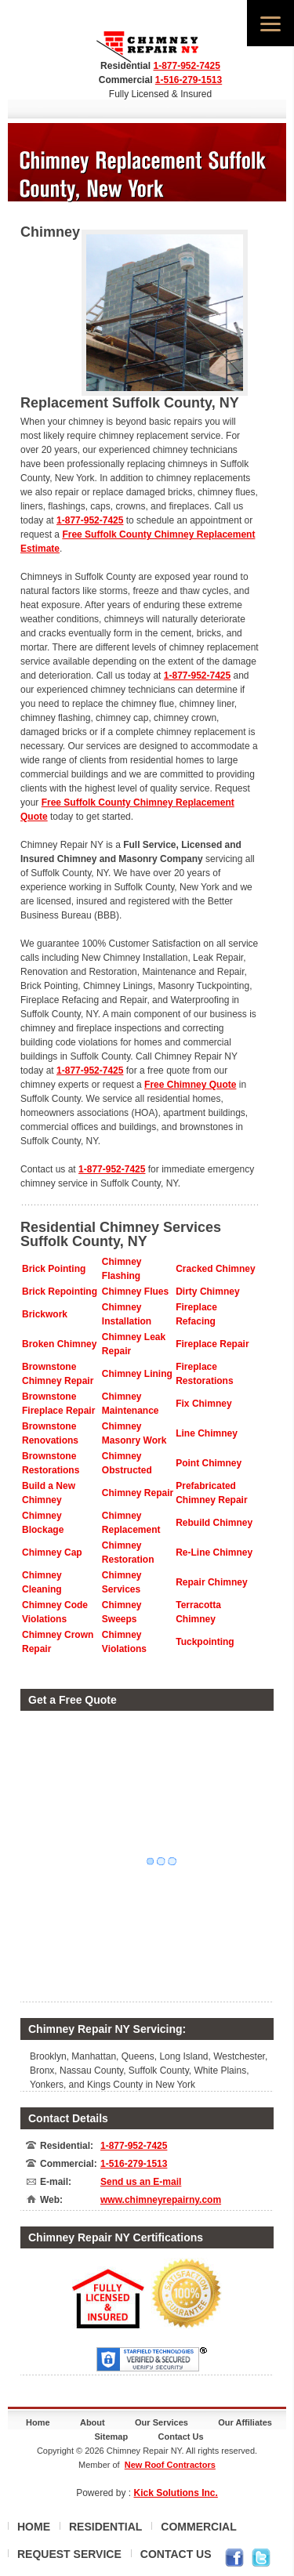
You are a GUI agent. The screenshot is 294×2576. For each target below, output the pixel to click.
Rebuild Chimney (214, 1522)
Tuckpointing (205, 1641)
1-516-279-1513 (188, 79)
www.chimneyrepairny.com (160, 2199)
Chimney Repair (137, 1492)
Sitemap (111, 2436)
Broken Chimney (59, 1344)
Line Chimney (207, 1433)
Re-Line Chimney (214, 1552)
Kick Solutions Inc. (176, 2492)
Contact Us (181, 2436)
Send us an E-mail (140, 2181)
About (92, 2422)
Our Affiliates (245, 2422)
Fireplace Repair (212, 1344)
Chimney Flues (135, 1291)
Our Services (161, 2422)
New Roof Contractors (170, 2464)
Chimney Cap (52, 1552)
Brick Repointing (59, 1291)
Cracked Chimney (215, 1268)
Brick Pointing (53, 1268)
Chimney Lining (137, 1373)
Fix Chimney (203, 1403)
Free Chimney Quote (190, 1084)
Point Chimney (208, 1463)
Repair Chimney (211, 1582)
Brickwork (44, 1314)
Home (38, 2422)
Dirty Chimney (207, 1291)
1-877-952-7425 (186, 65)
